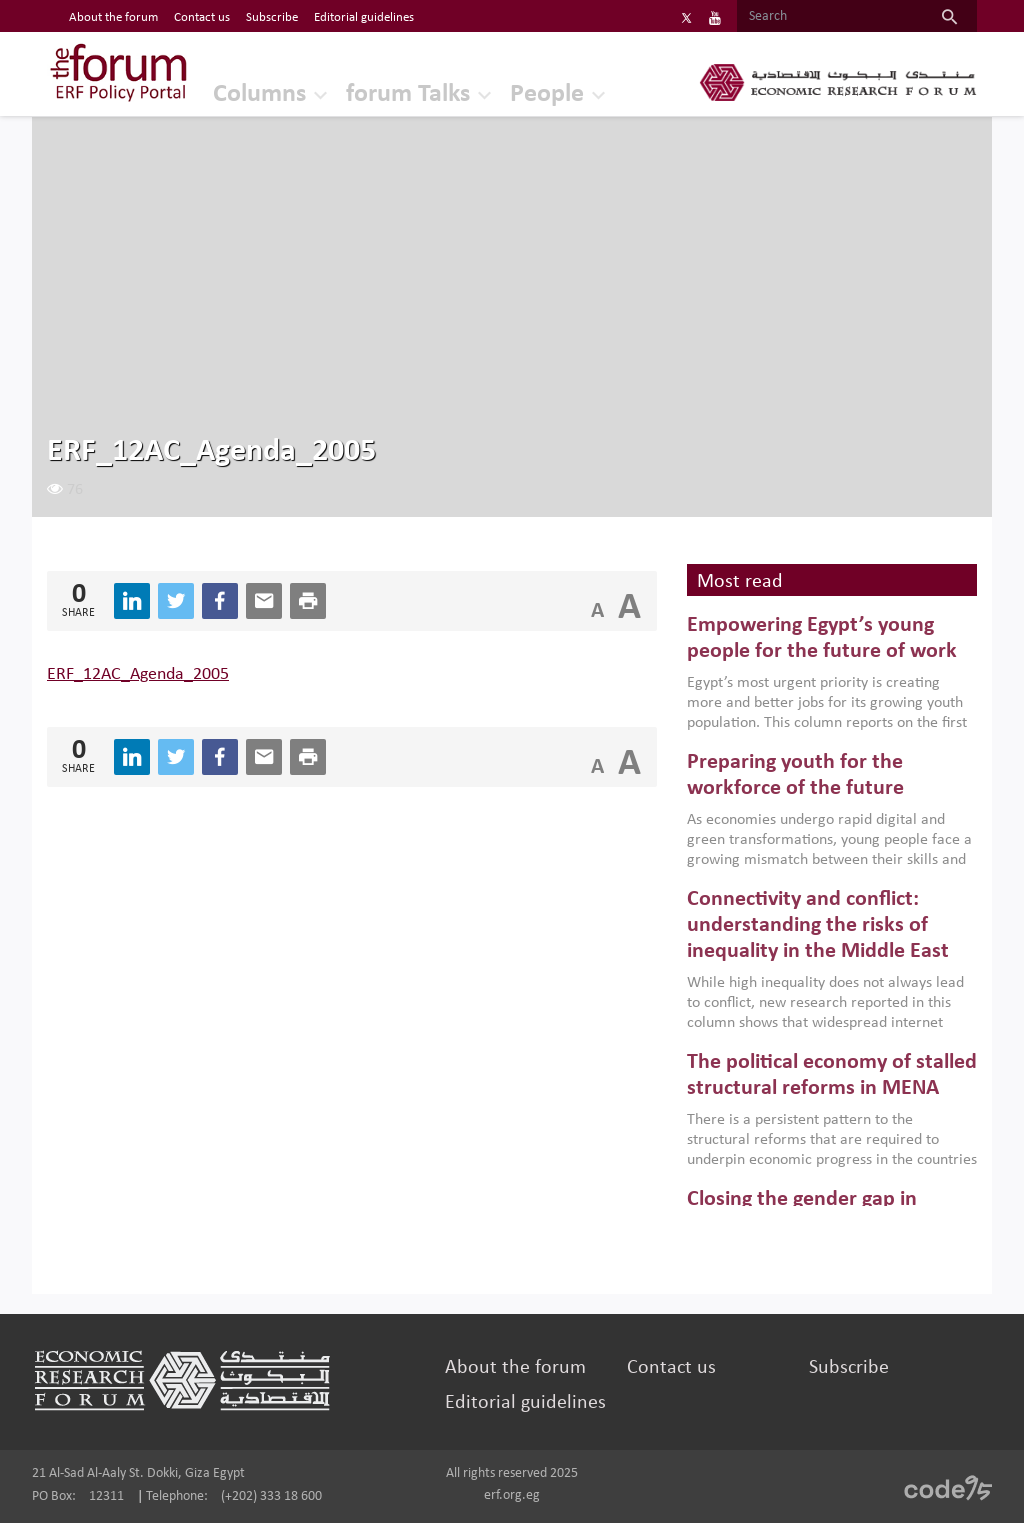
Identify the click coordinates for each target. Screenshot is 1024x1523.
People (547, 94)
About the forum (515, 1368)
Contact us (671, 1368)
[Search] (829, 17)
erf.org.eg (512, 1495)
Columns (259, 94)
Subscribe (849, 1368)
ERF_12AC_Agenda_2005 (138, 674)
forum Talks (408, 94)
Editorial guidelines (525, 1403)
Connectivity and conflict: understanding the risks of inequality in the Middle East (818, 926)
